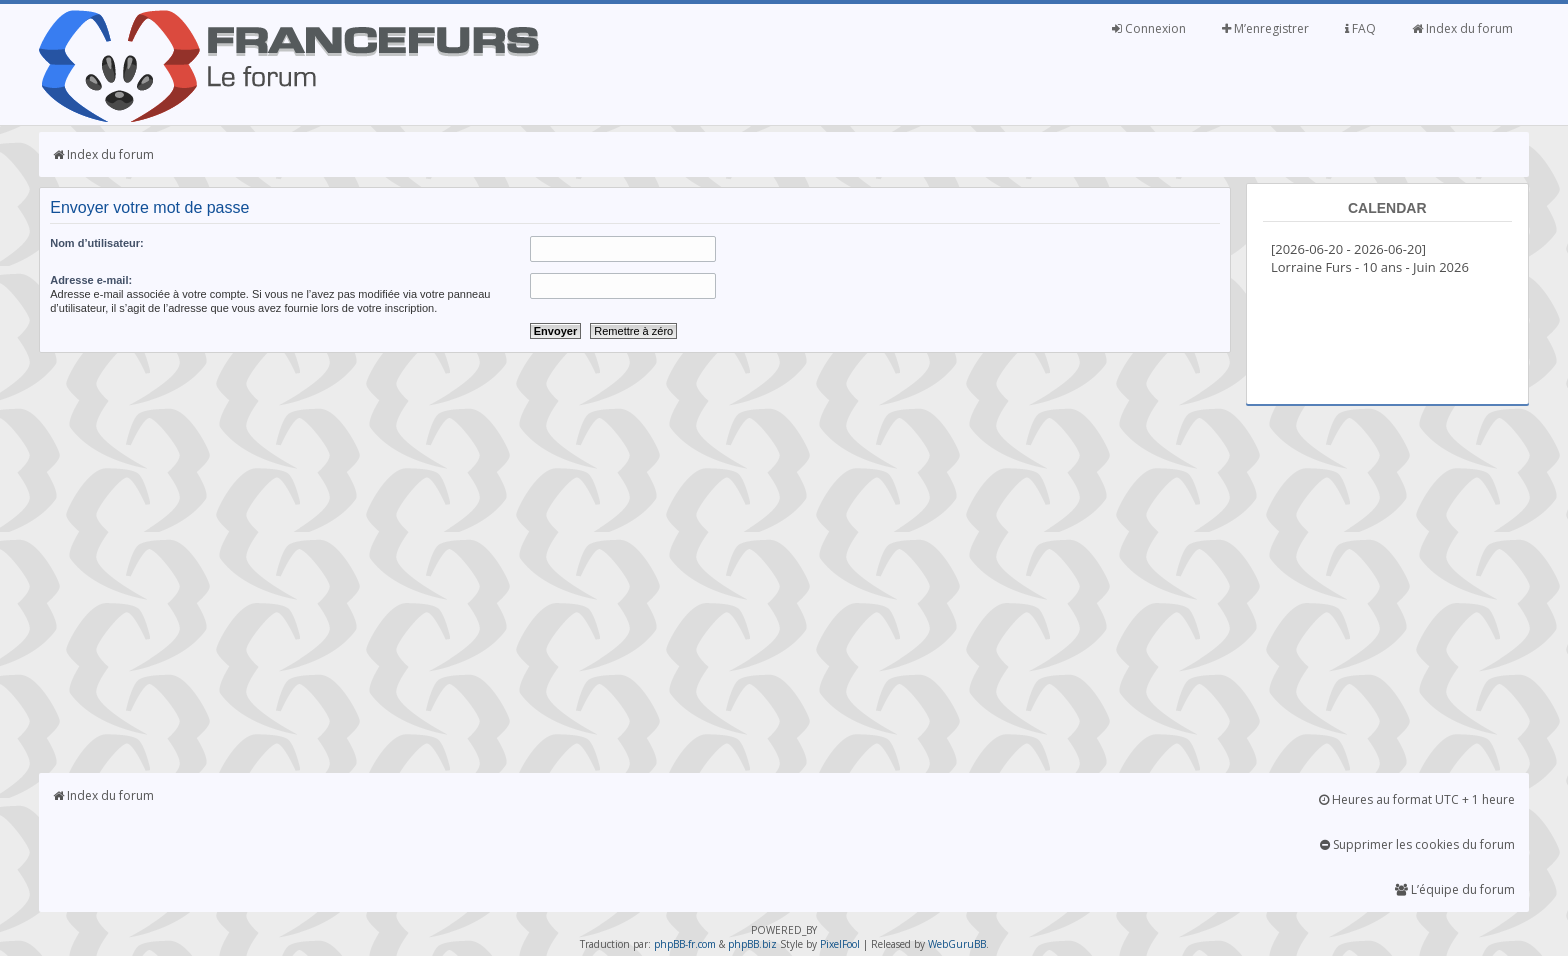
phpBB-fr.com (685, 944)
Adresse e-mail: (91, 280)
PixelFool (840, 944)
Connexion (1149, 28)
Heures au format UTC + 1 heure (1417, 799)
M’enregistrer (1265, 28)
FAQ (1360, 28)
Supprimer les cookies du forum (1417, 844)
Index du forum (1462, 28)
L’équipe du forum (1455, 889)
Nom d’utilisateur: (97, 243)
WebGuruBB (957, 944)
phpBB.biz (752, 944)
